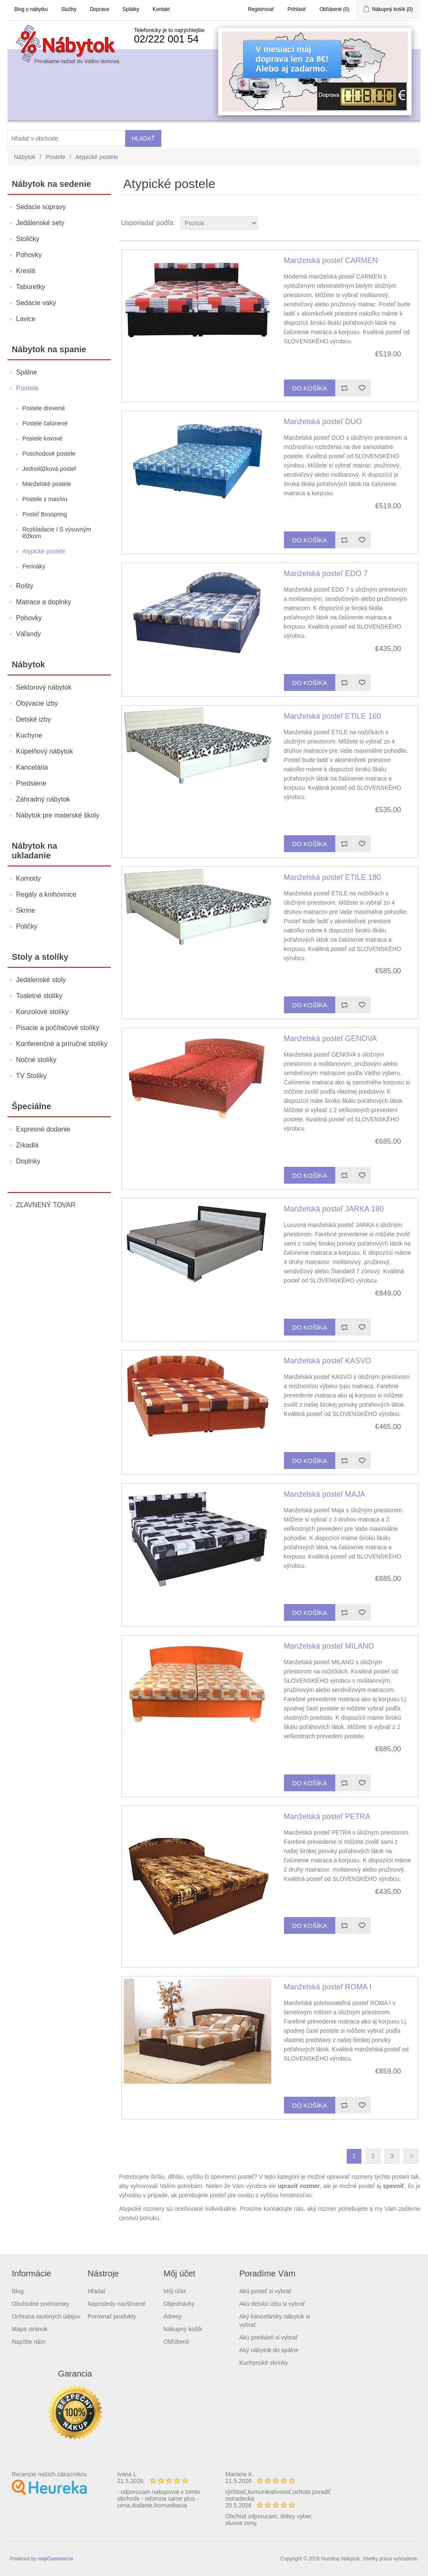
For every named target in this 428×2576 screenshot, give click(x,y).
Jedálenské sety (40, 222)
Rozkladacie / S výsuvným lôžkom (56, 532)
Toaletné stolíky (39, 995)
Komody (28, 878)
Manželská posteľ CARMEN (331, 260)
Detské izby (33, 719)
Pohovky (29, 254)
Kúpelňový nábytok (44, 751)
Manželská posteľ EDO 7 (326, 573)
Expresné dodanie (43, 1129)
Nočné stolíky (36, 1059)
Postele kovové (42, 438)
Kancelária (32, 767)
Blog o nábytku (31, 9)
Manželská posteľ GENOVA (330, 1038)
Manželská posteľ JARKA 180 (334, 1209)
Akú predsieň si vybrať (268, 2337)
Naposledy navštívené (117, 2303)
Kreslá (25, 270)
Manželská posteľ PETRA (327, 1816)
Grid (398, 223)
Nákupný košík (182, 2329)
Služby (68, 9)
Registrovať (261, 9)
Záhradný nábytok (43, 799)
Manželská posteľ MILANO (329, 1646)
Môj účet (174, 2291)
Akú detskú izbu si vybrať (272, 2303)
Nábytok (24, 157)
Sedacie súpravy (41, 206)
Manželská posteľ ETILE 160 (332, 716)
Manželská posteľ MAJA (324, 1494)
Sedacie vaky (36, 302)
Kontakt (161, 9)
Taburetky (30, 286)
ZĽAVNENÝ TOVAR (45, 1204)
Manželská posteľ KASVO (327, 1361)
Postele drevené (43, 408)
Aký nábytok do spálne (269, 2350)
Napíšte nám (28, 2341)
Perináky (33, 566)
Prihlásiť (297, 9)
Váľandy (28, 633)
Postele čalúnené (44, 423)
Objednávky (179, 2303)
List (413, 223)
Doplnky (28, 1161)
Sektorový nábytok (44, 687)
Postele (55, 157)
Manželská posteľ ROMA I (328, 1987)
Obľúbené (176, 2341)
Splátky (131, 9)
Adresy (172, 2316)
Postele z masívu (44, 499)
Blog (18, 2291)
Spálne (26, 372)
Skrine (25, 910)
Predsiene (31, 783)
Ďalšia (411, 2156)
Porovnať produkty (112, 2316)
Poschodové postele (48, 453)
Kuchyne (29, 735)
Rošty (24, 586)
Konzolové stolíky (42, 1011)
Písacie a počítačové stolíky (57, 1027)
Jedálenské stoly (41, 979)
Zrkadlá (27, 1145)
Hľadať (97, 2291)
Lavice (25, 318)
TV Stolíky (31, 1075)
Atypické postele (43, 551)
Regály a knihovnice (46, 894)
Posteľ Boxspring (44, 514)
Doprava (99, 9)
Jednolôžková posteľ (49, 468)
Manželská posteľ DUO (323, 421)
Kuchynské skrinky (263, 2362)
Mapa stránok (30, 2329)
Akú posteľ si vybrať (265, 2291)
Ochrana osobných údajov (46, 2316)
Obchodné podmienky (40, 2303)
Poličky (26, 926)
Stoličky (27, 238)
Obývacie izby (37, 703)
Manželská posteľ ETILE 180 (332, 877)
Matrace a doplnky (43, 601)
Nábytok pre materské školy (57, 815)
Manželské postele (46, 484)
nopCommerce (55, 2559)
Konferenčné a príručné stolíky (61, 1043)
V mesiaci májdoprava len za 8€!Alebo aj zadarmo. (292, 59)
